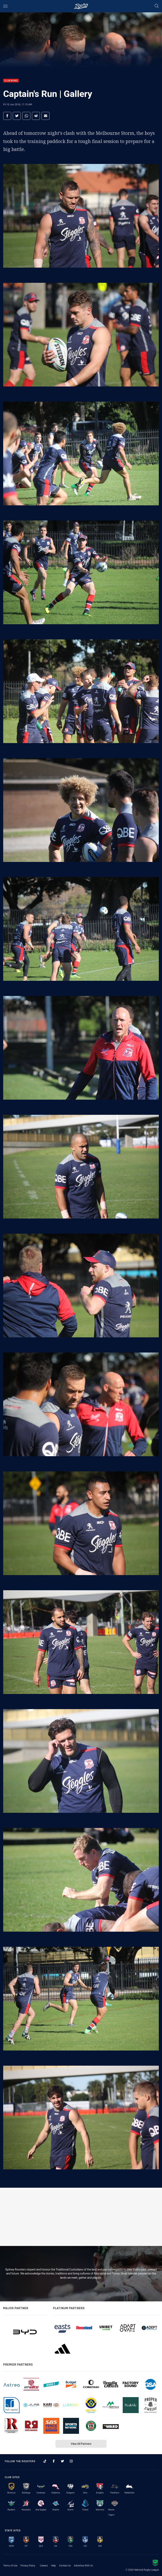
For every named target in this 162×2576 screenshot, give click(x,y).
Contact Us (65, 2565)
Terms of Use (10, 2565)
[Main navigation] (5, 6)
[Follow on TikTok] (44, 2461)
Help (53, 2565)
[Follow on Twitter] (62, 2461)
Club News (11, 80)
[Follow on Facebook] (53, 2461)
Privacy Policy (28, 2565)
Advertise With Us (83, 2565)
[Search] (156, 6)
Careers (44, 2565)
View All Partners (81, 2444)
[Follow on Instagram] (71, 2461)
